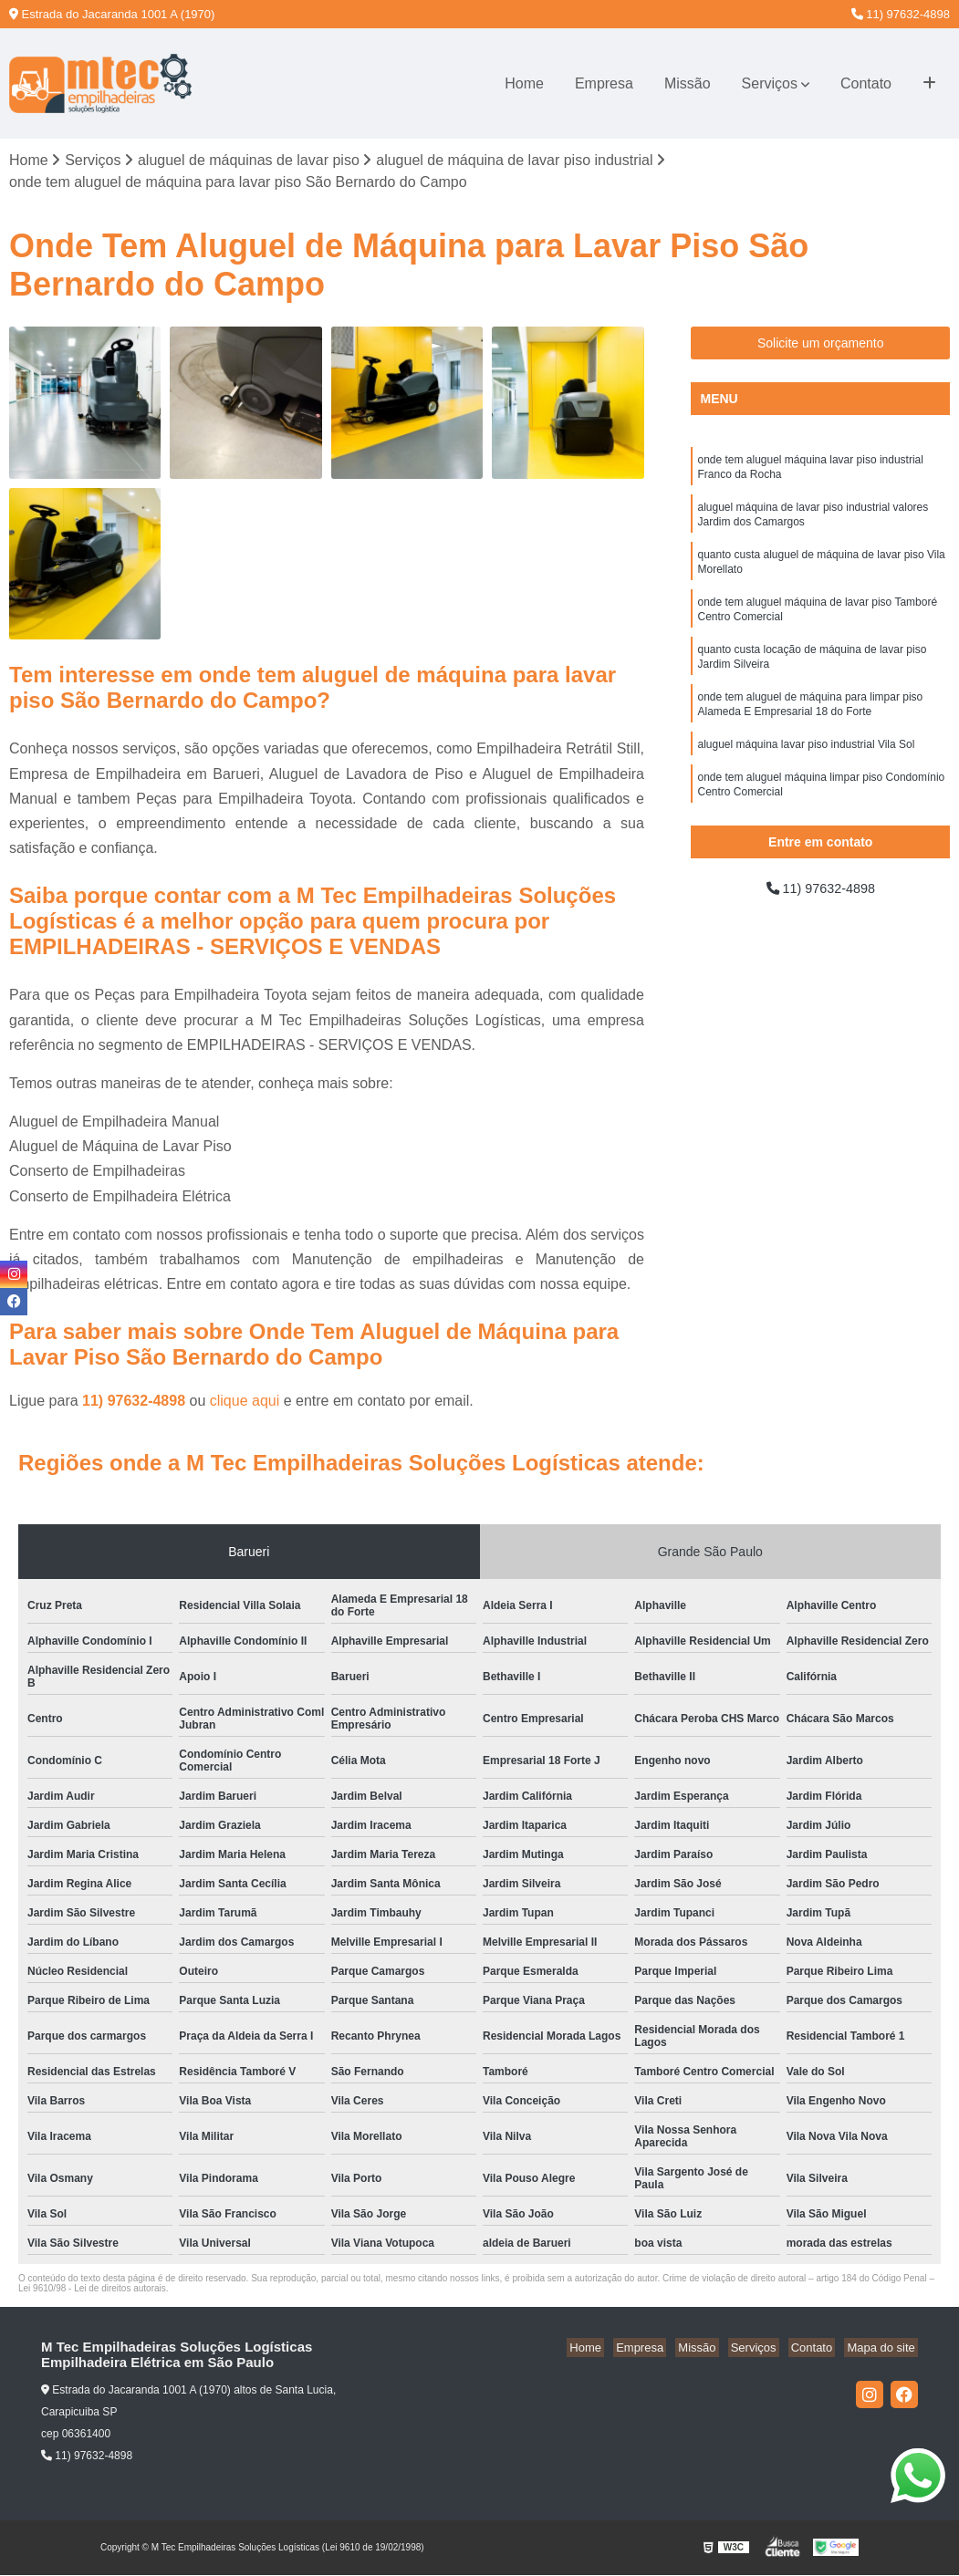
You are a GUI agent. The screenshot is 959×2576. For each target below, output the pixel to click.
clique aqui (245, 1402)
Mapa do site (883, 2349)
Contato (865, 83)
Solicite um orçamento (820, 345)
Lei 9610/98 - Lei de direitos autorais (92, 2290)
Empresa (604, 83)
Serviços (769, 83)
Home (524, 83)
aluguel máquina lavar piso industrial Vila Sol (805, 769)
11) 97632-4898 (900, 14)
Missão (687, 83)
